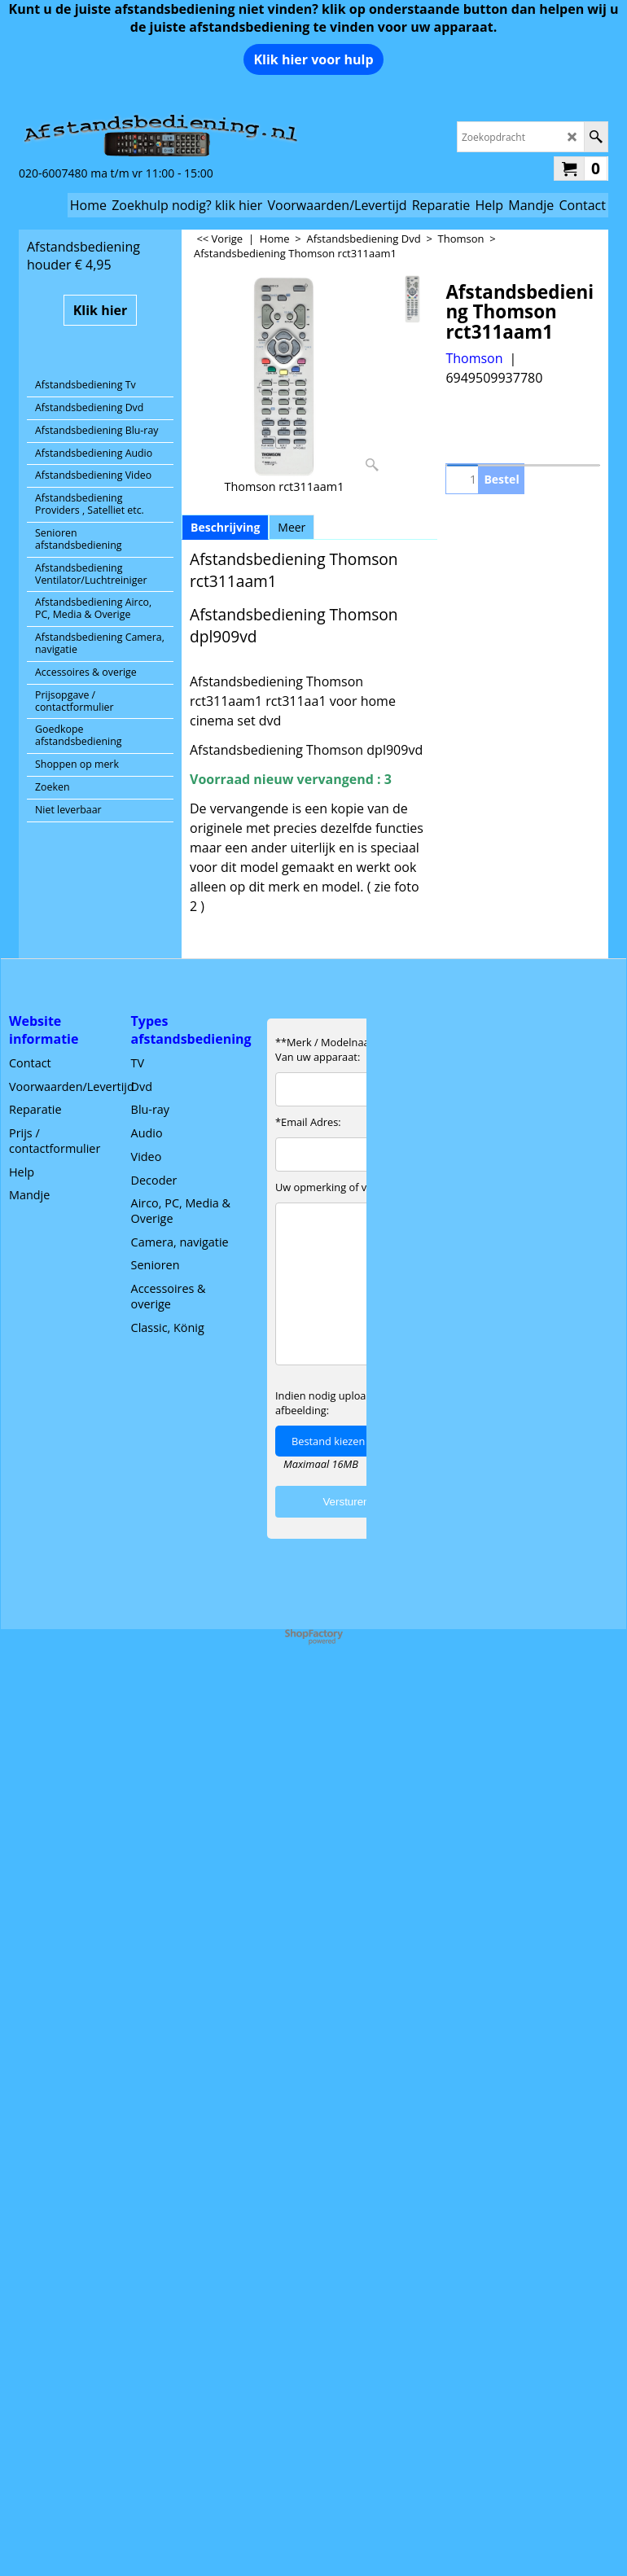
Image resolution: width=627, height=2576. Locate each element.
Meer (291, 527)
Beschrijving (225, 527)
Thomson (473, 358)
